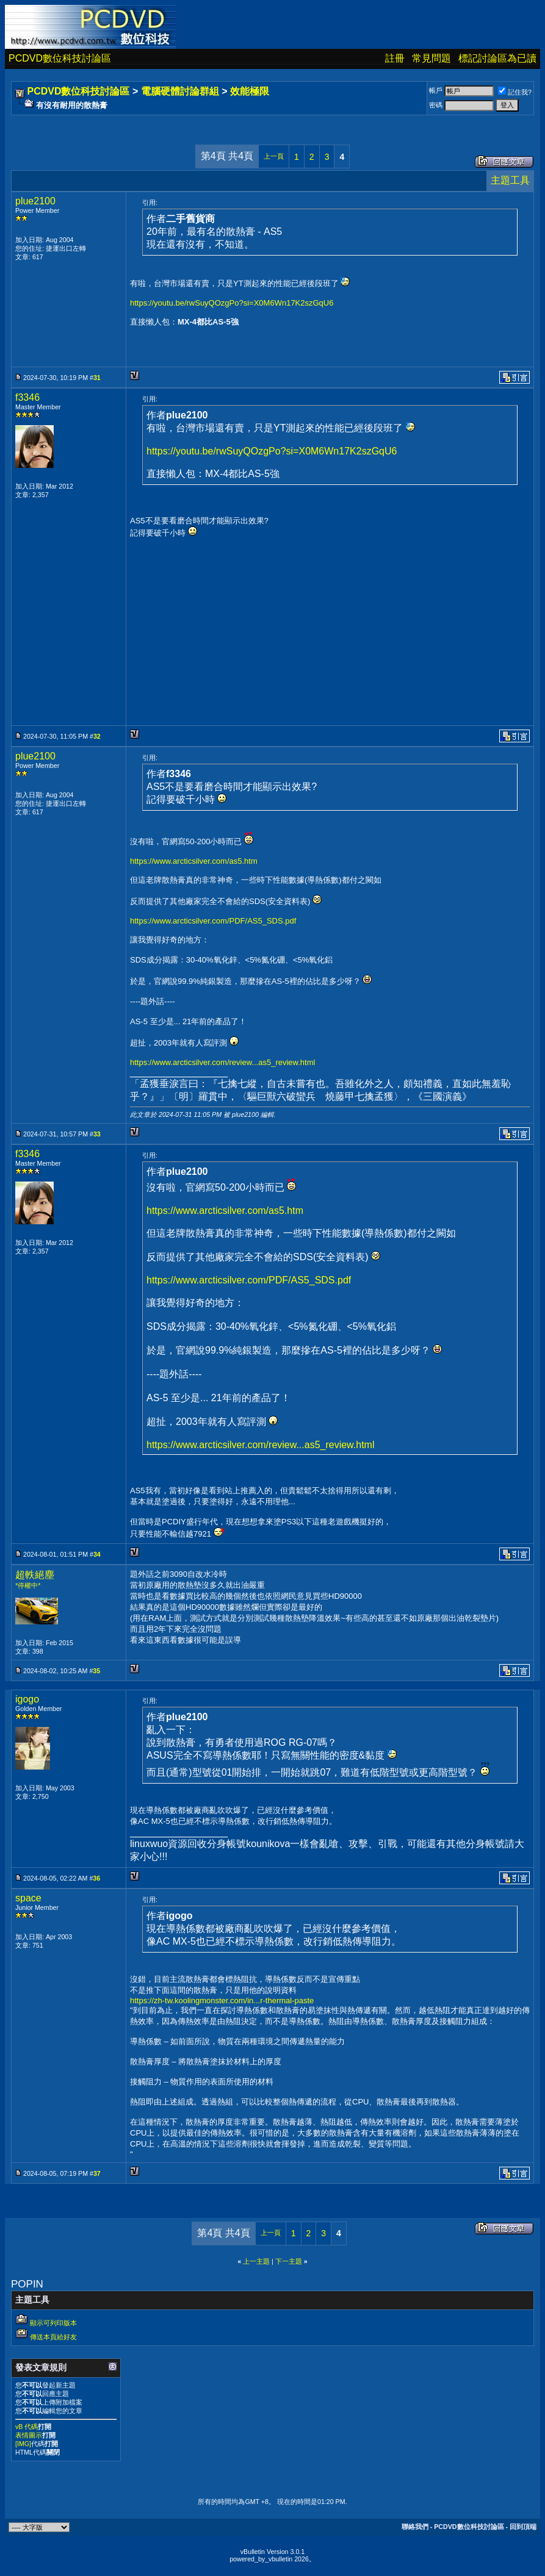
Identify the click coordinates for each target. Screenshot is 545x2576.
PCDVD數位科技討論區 (60, 58)
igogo (27, 1699)
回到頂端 (523, 2526)
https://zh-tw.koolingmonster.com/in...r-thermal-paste (222, 2000)
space (28, 1898)
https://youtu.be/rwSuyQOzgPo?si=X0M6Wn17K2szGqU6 (231, 302)
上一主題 (256, 2261)
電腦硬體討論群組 (180, 91)
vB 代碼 (26, 2426)
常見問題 (431, 58)
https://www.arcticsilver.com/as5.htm (194, 861)
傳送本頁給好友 (53, 2337)
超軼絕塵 (34, 1575)
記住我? (515, 92)
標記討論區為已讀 (497, 58)
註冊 (395, 58)
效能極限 (249, 91)
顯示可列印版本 (53, 2323)
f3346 (27, 397)
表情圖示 (28, 2435)
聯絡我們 (415, 2526)
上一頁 (274, 156)
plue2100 (35, 201)
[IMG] (23, 2443)
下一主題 (288, 2261)
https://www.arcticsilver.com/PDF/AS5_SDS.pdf (213, 920)
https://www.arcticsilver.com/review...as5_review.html (222, 1062)
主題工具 (510, 180)
